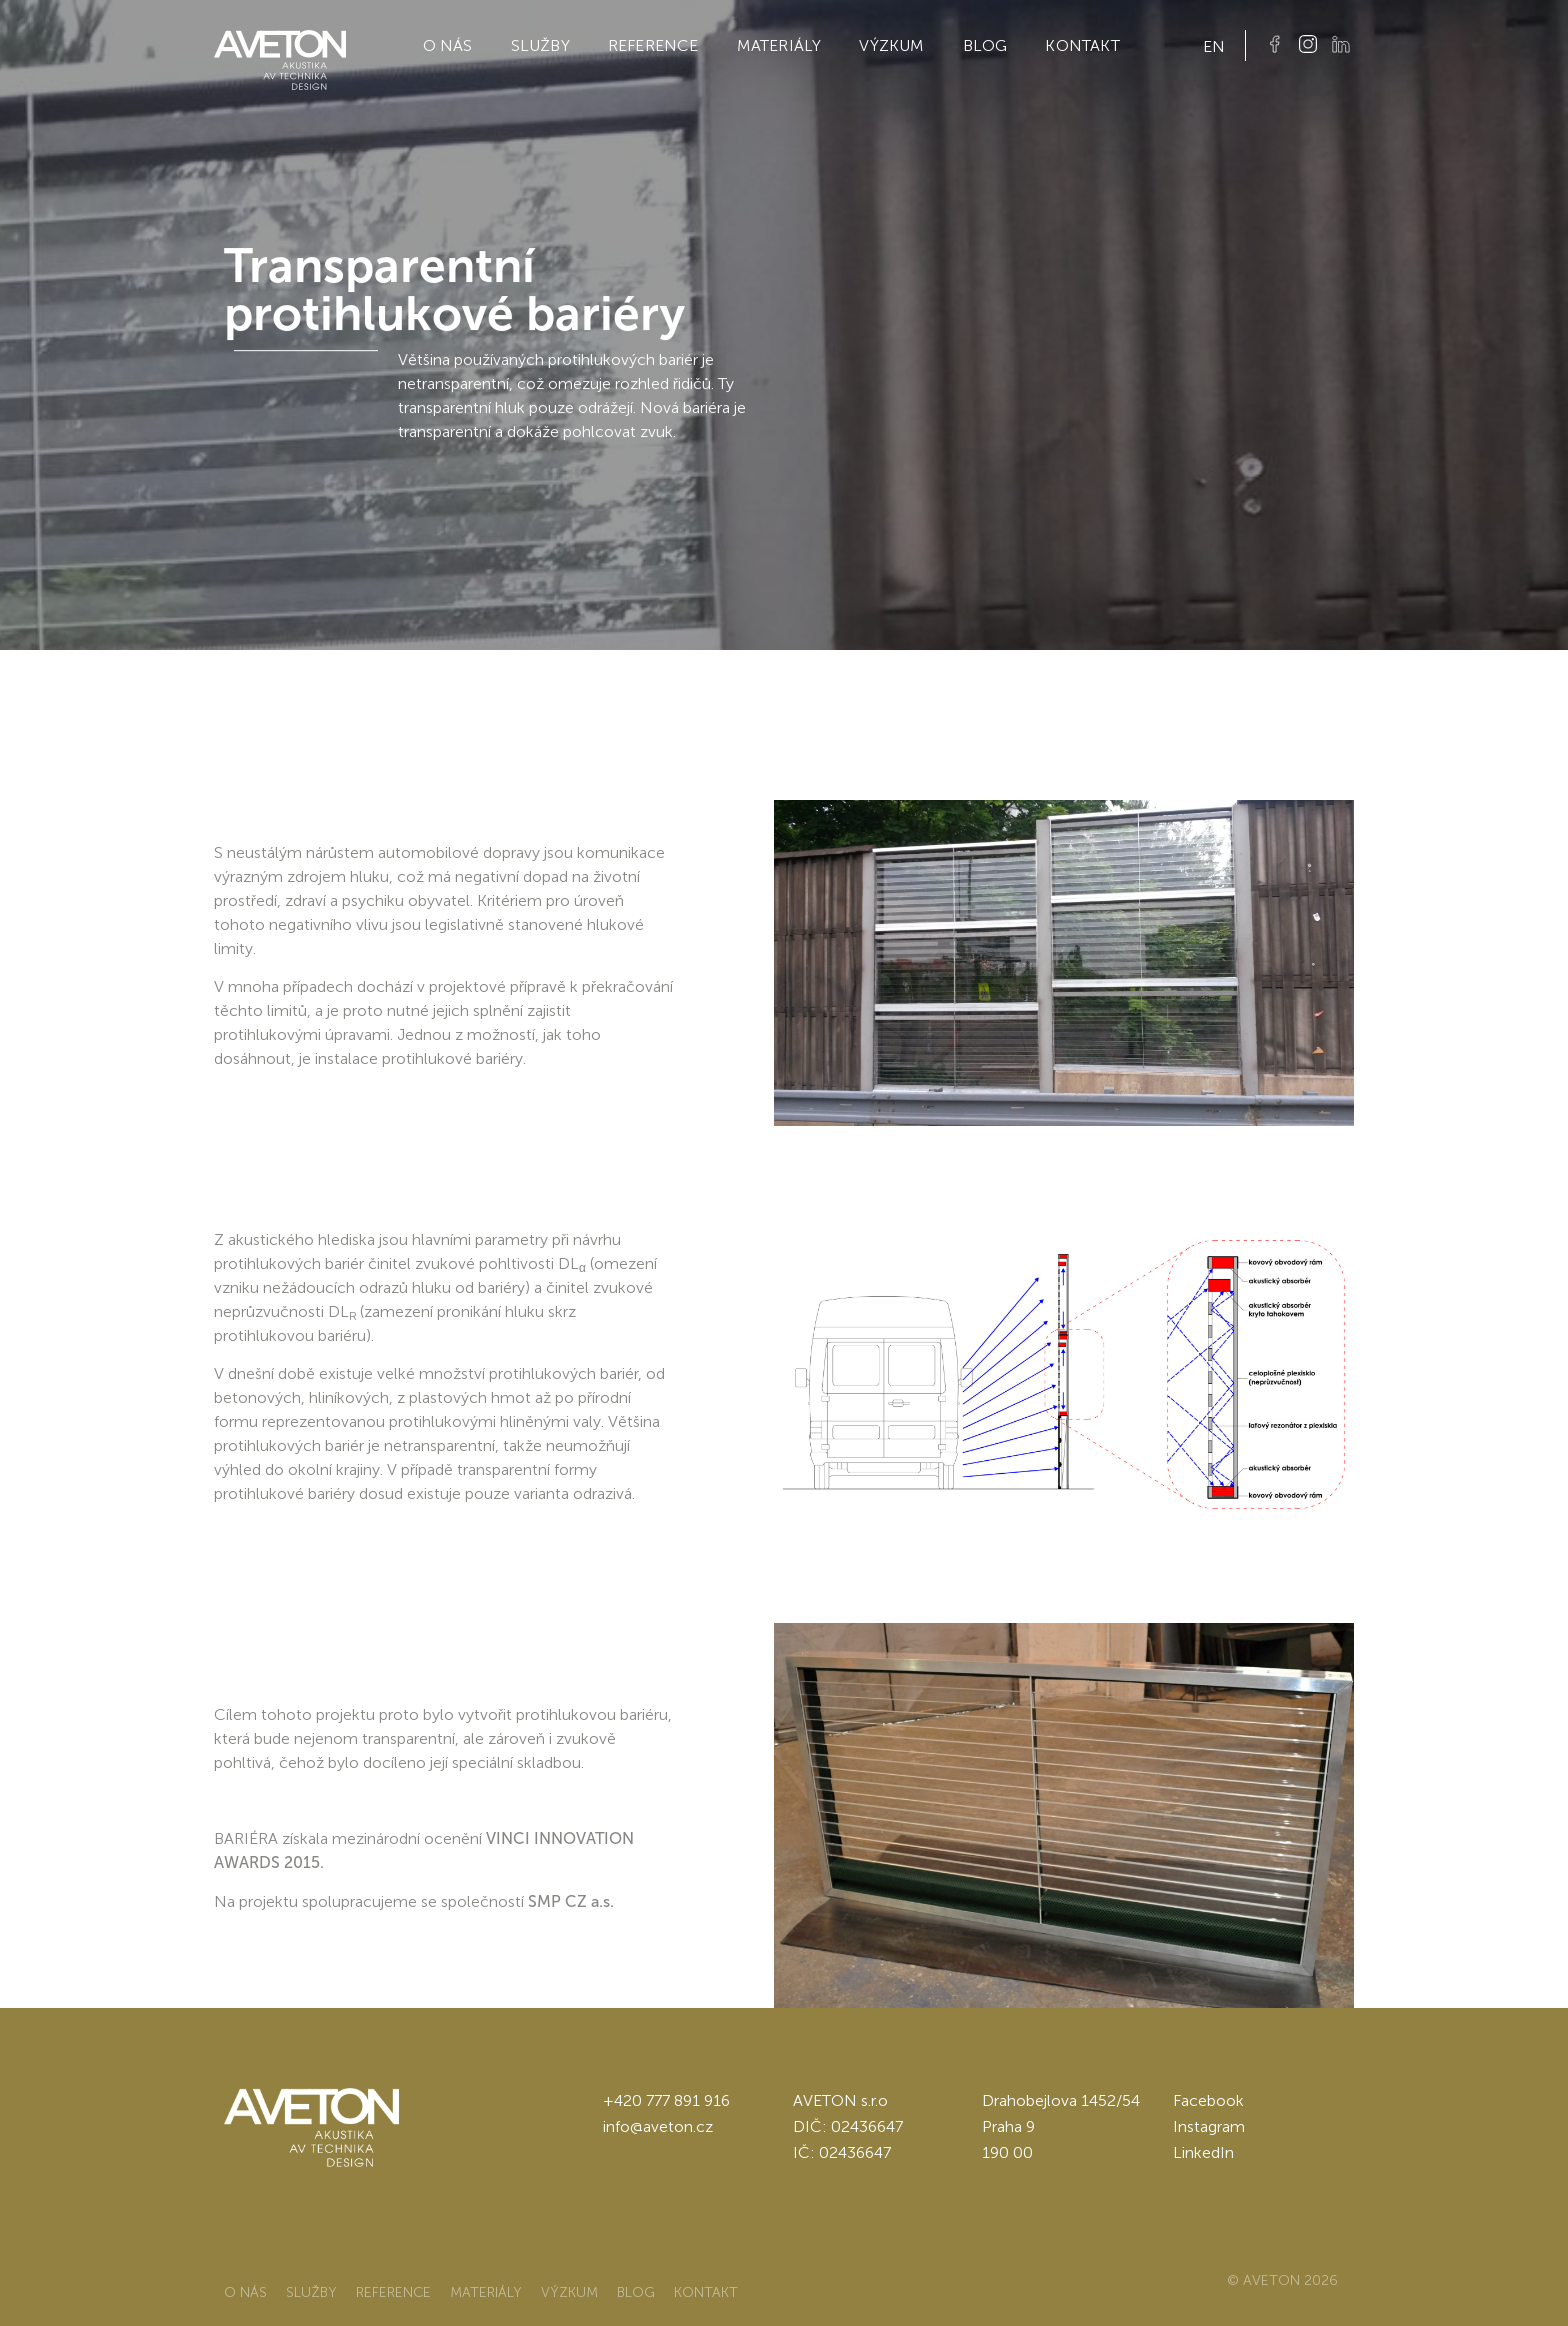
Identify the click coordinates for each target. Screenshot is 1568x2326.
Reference (653, 45)
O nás (448, 45)
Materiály (779, 45)
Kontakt (1082, 45)
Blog (985, 45)
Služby (540, 45)
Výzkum (891, 45)
